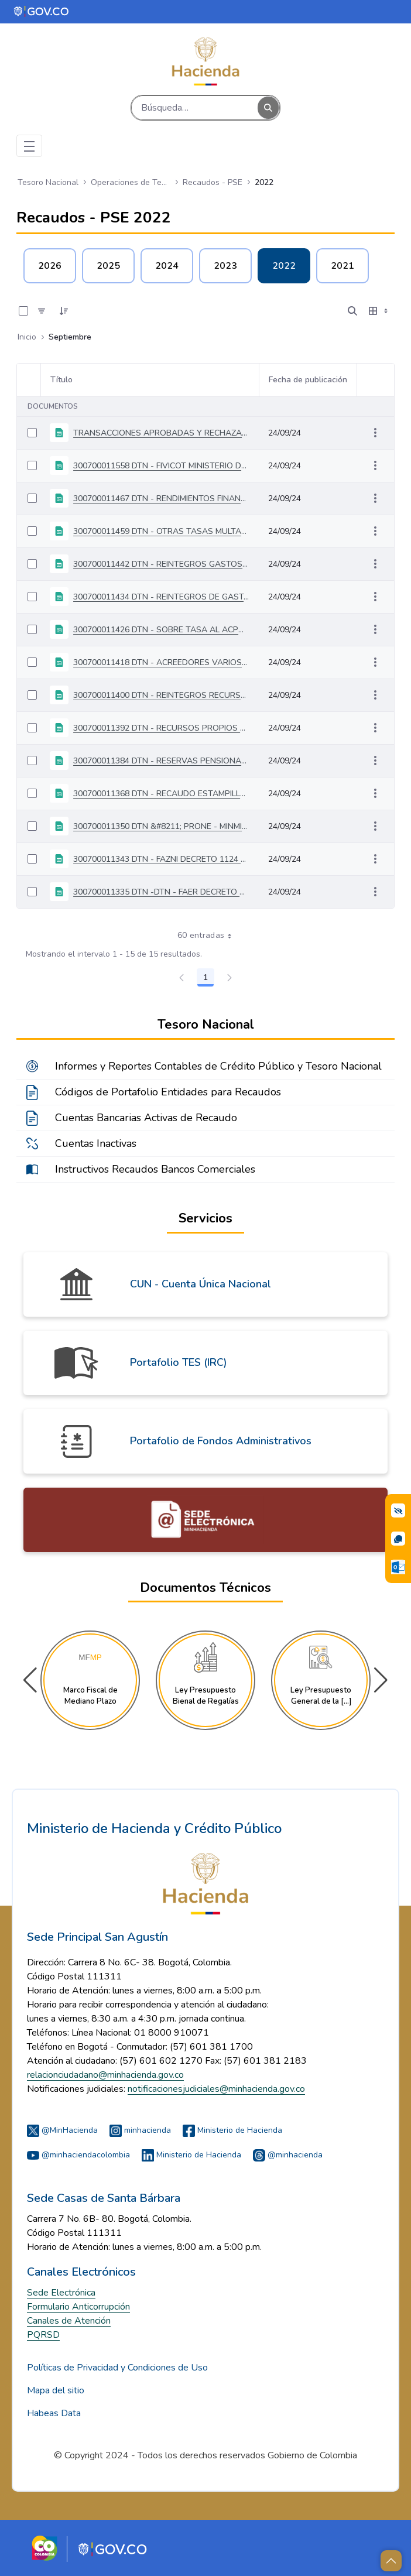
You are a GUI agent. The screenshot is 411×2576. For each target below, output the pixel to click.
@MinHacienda (62, 2130)
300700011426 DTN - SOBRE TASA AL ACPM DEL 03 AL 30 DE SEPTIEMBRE (161, 629)
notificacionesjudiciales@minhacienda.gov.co (216, 2088)
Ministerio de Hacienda (232, 2130)
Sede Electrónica (61, 2292)
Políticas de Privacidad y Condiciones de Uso (117, 2367)
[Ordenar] (63, 311)
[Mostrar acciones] (375, 432)
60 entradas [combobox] (208, 935)
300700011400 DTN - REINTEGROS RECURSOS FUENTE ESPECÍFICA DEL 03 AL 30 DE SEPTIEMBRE (161, 695)
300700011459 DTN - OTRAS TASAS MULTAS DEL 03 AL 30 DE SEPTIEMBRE (161, 531)
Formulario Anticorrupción (78, 2306)
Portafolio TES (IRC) (178, 1362)
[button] (381, 1680)
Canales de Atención (69, 2320)
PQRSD (43, 2334)
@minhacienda (288, 2154)
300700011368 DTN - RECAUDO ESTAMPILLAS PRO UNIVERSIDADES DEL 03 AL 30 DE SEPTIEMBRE (161, 793)
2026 (49, 265)
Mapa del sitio (55, 2390)
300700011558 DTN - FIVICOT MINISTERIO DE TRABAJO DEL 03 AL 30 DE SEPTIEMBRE (161, 465)
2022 (284, 265)
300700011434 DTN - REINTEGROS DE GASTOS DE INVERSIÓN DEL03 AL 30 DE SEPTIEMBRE (161, 596)
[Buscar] (195, 107)
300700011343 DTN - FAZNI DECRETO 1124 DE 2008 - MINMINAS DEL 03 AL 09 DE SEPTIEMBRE (161, 859)
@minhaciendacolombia (78, 2154)
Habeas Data (54, 2413)
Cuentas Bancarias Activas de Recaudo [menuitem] (146, 1118)
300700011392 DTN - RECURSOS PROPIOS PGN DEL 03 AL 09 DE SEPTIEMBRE (161, 728)
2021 (342, 265)
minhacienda (140, 2130)
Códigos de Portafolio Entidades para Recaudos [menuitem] (168, 1092)
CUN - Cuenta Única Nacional (200, 1284)
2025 (108, 265)
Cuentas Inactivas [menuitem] (95, 1143)
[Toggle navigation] (29, 146)
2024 (167, 265)
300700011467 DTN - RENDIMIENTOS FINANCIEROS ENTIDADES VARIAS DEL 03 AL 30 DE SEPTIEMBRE (161, 498)
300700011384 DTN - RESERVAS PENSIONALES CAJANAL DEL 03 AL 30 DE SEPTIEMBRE (161, 760)
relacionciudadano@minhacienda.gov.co (105, 2074)
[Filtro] (41, 311)
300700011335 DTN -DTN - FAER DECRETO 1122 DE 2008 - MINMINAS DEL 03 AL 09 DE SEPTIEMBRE (161, 892)
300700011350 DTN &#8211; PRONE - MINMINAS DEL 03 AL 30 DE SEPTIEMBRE (161, 826)
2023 (225, 265)
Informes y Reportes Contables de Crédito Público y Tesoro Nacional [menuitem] (218, 1066)
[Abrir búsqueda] (352, 311)
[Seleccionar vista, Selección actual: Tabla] (379, 311)
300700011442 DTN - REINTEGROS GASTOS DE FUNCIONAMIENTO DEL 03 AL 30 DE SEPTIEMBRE (161, 564)
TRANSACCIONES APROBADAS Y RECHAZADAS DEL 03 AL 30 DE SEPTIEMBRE (161, 433)
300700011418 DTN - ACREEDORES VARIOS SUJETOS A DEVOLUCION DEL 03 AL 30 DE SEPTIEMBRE (161, 662)
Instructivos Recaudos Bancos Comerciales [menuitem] (155, 1169)
